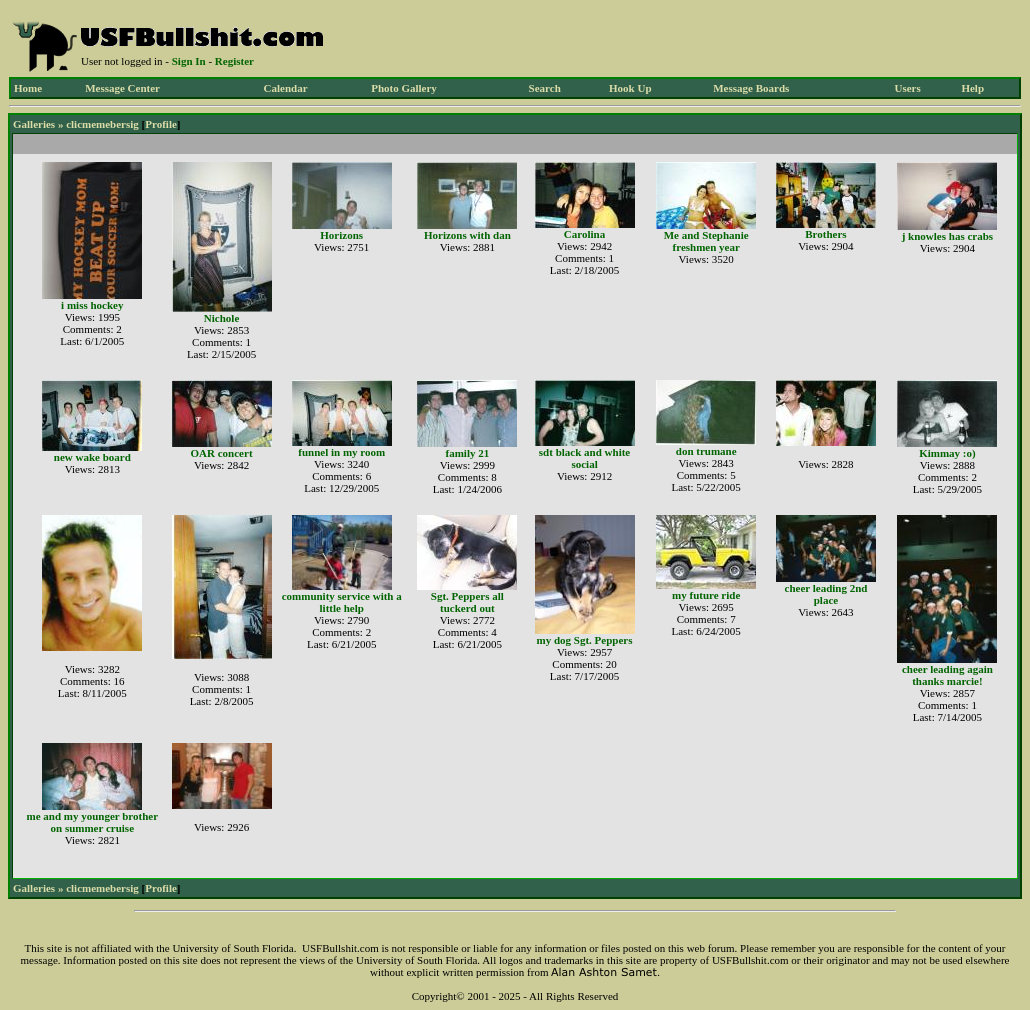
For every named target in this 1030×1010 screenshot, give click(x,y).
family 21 (468, 453)
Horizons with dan (467, 235)
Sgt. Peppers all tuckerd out (467, 602)
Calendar (286, 88)
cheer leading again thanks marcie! (947, 675)
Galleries (34, 124)
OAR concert (222, 453)
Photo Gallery (404, 88)
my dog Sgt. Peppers (585, 640)
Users (907, 88)
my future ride (706, 595)
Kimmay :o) (947, 453)
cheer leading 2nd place (826, 594)
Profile (161, 124)
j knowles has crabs (947, 236)
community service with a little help (342, 602)
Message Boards (751, 88)
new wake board (92, 457)
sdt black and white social (584, 458)
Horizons (341, 235)
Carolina (584, 234)
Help (972, 88)
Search (545, 88)
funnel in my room (341, 452)
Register (234, 61)
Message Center (122, 88)
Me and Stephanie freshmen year (706, 241)
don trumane (706, 451)
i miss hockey (92, 305)
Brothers (825, 234)
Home (28, 88)
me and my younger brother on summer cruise (92, 822)
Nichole (221, 318)
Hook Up (630, 88)
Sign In (189, 61)
